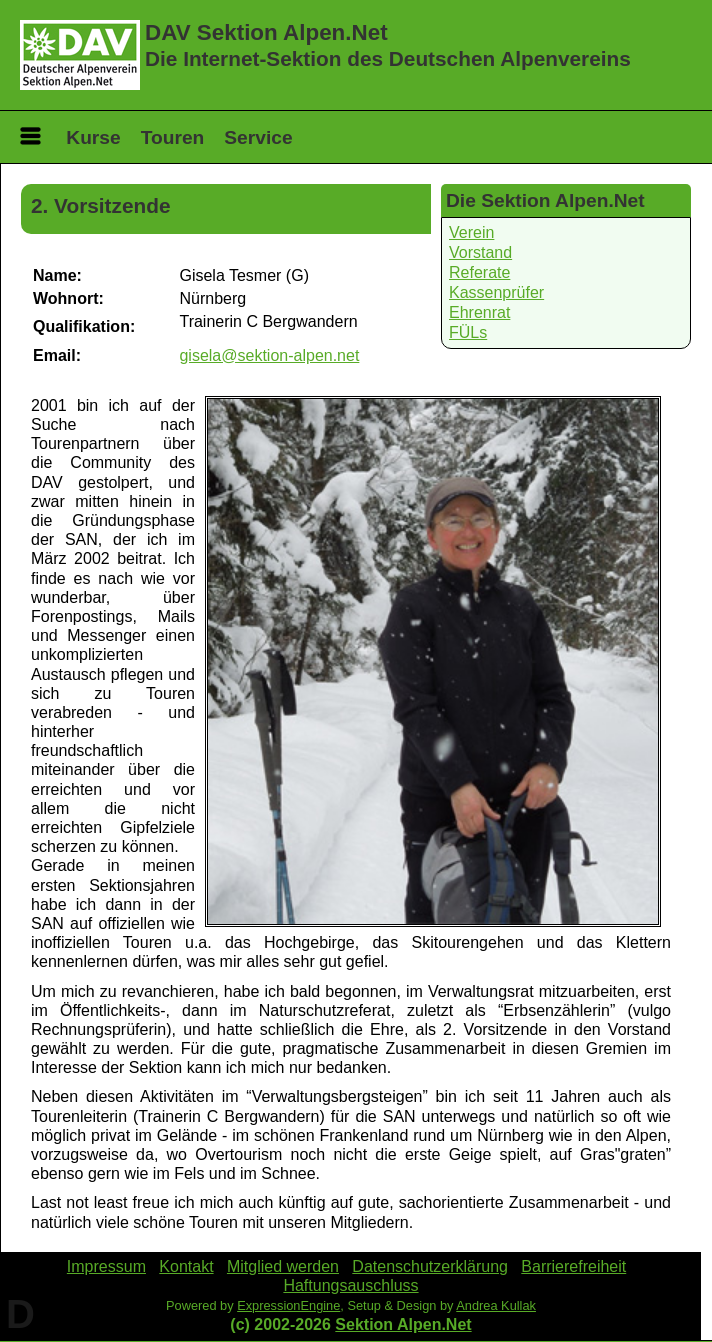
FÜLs (468, 332)
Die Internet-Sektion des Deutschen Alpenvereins (388, 58)
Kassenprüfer (496, 292)
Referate (479, 272)
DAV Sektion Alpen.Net (266, 32)
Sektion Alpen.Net (403, 1324)
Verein (471, 232)
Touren (173, 137)
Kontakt (186, 1266)
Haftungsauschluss (350, 1285)
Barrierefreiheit (573, 1266)
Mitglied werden (283, 1266)
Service (258, 137)
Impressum (106, 1266)
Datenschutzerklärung (430, 1266)
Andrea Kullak (496, 1305)
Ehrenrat (479, 312)
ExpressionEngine (288, 1305)
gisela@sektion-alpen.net (269, 355)
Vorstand (480, 252)
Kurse (93, 137)
